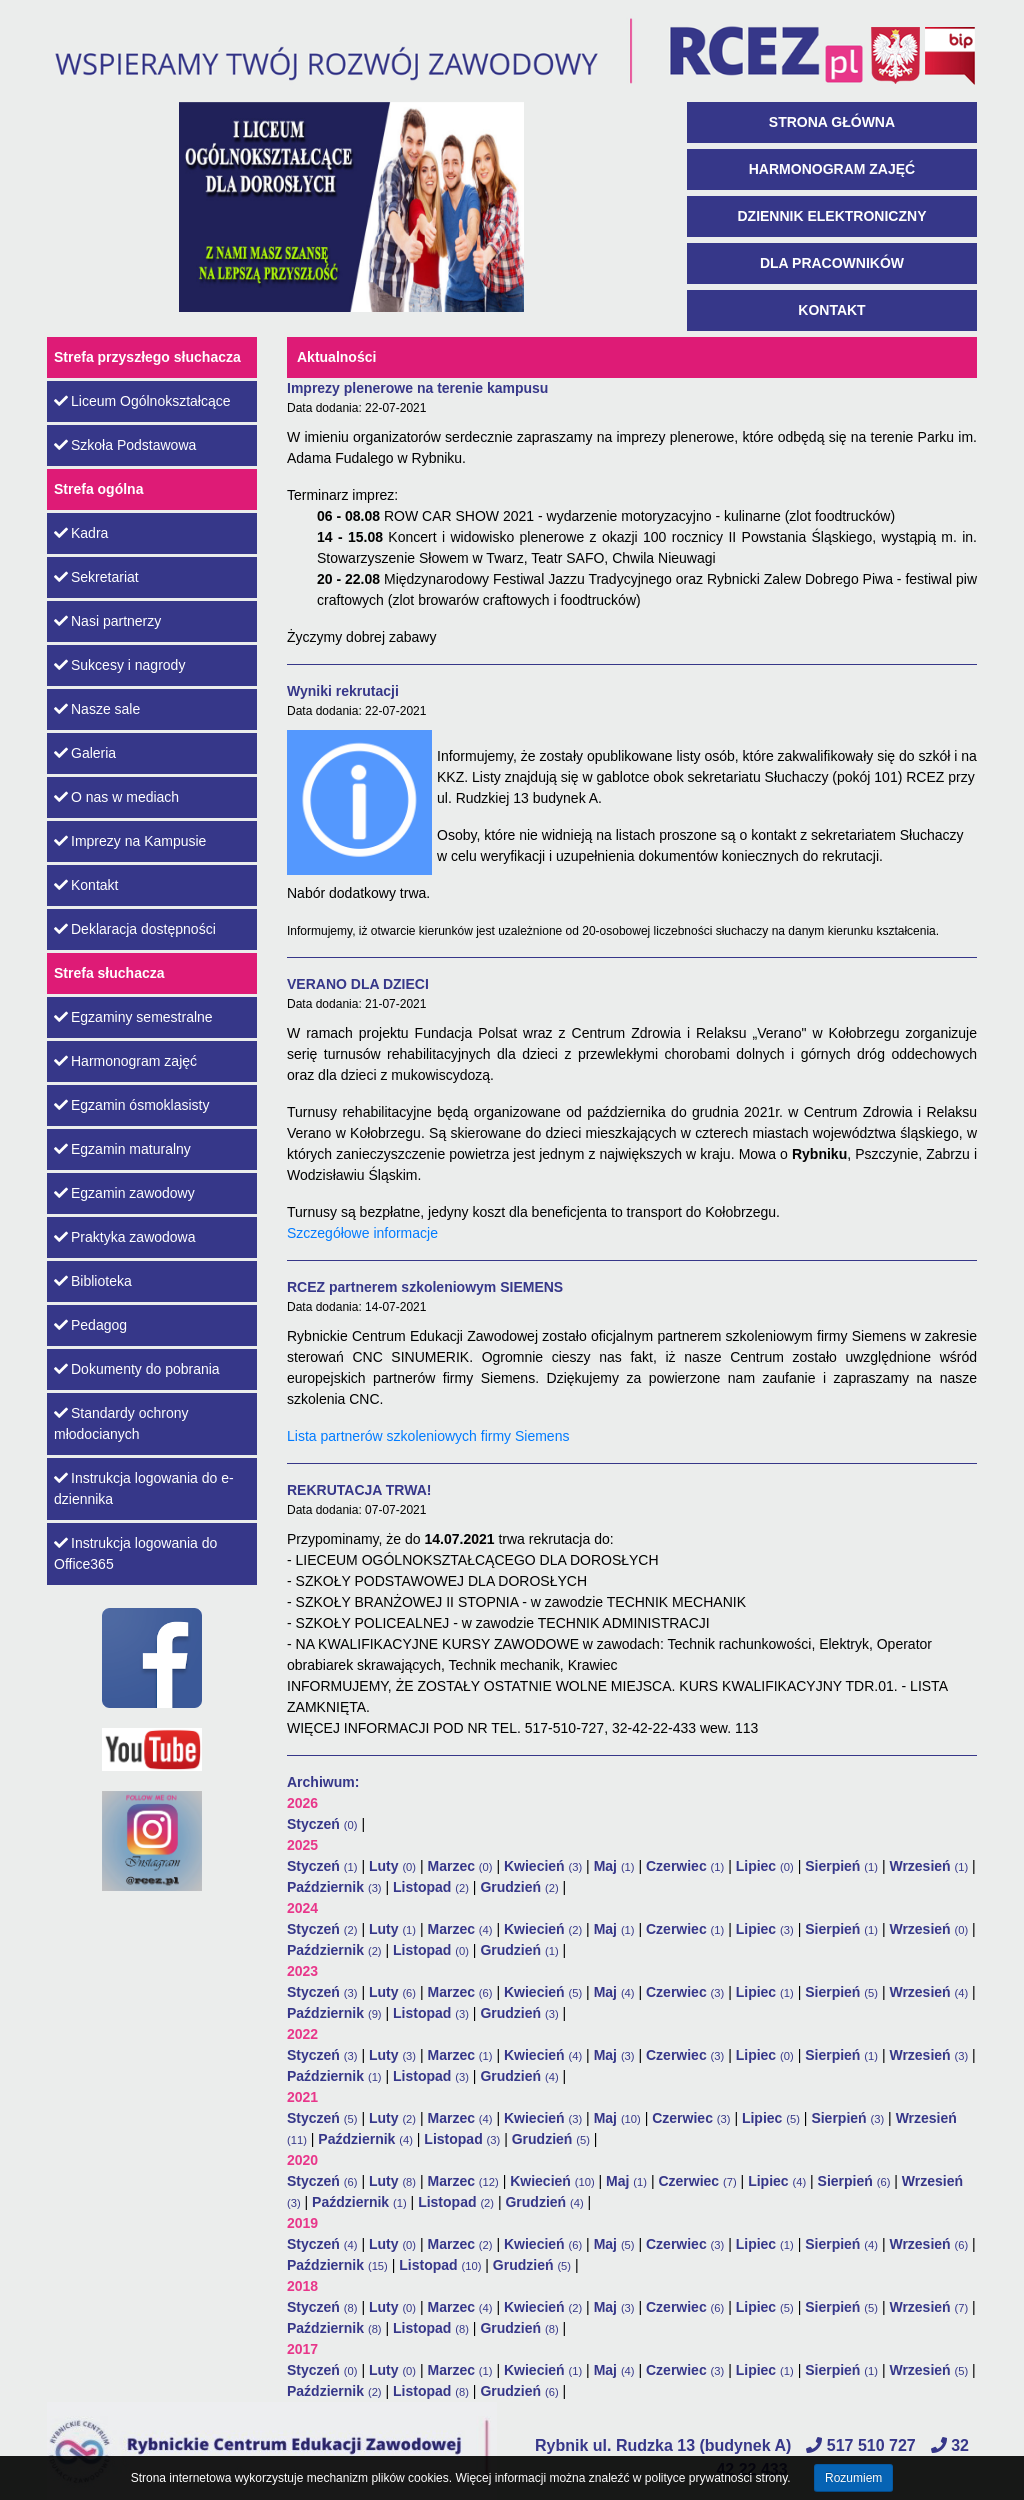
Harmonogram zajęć (832, 169)
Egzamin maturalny (122, 1149)
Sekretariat (96, 577)
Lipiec (765, 1866)
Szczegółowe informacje (362, 1233)
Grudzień (519, 1887)
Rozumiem (853, 2478)
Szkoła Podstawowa (125, 445)
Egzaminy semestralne (133, 1017)
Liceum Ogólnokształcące (142, 401)
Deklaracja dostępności (135, 929)
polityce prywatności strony (716, 2478)
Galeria (85, 753)
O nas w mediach (116, 797)
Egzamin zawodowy (124, 1193)
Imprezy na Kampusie (130, 841)
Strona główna (832, 122)
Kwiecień (543, 1866)
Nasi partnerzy (107, 621)
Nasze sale (97, 709)
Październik (334, 1887)
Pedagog (90, 1325)
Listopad (431, 1887)
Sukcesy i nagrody (119, 665)
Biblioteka (93, 1281)
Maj (614, 1866)
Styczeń (322, 1824)
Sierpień (841, 1866)
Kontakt (831, 310)
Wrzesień (928, 1866)
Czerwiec (685, 1866)
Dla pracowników (832, 263)
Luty (392, 1866)
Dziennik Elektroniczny (831, 216)
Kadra (81, 533)
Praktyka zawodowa (125, 1237)
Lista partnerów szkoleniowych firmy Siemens (428, 1436)
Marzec (459, 1866)
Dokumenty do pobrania (137, 1369)
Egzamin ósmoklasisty (132, 1105)
